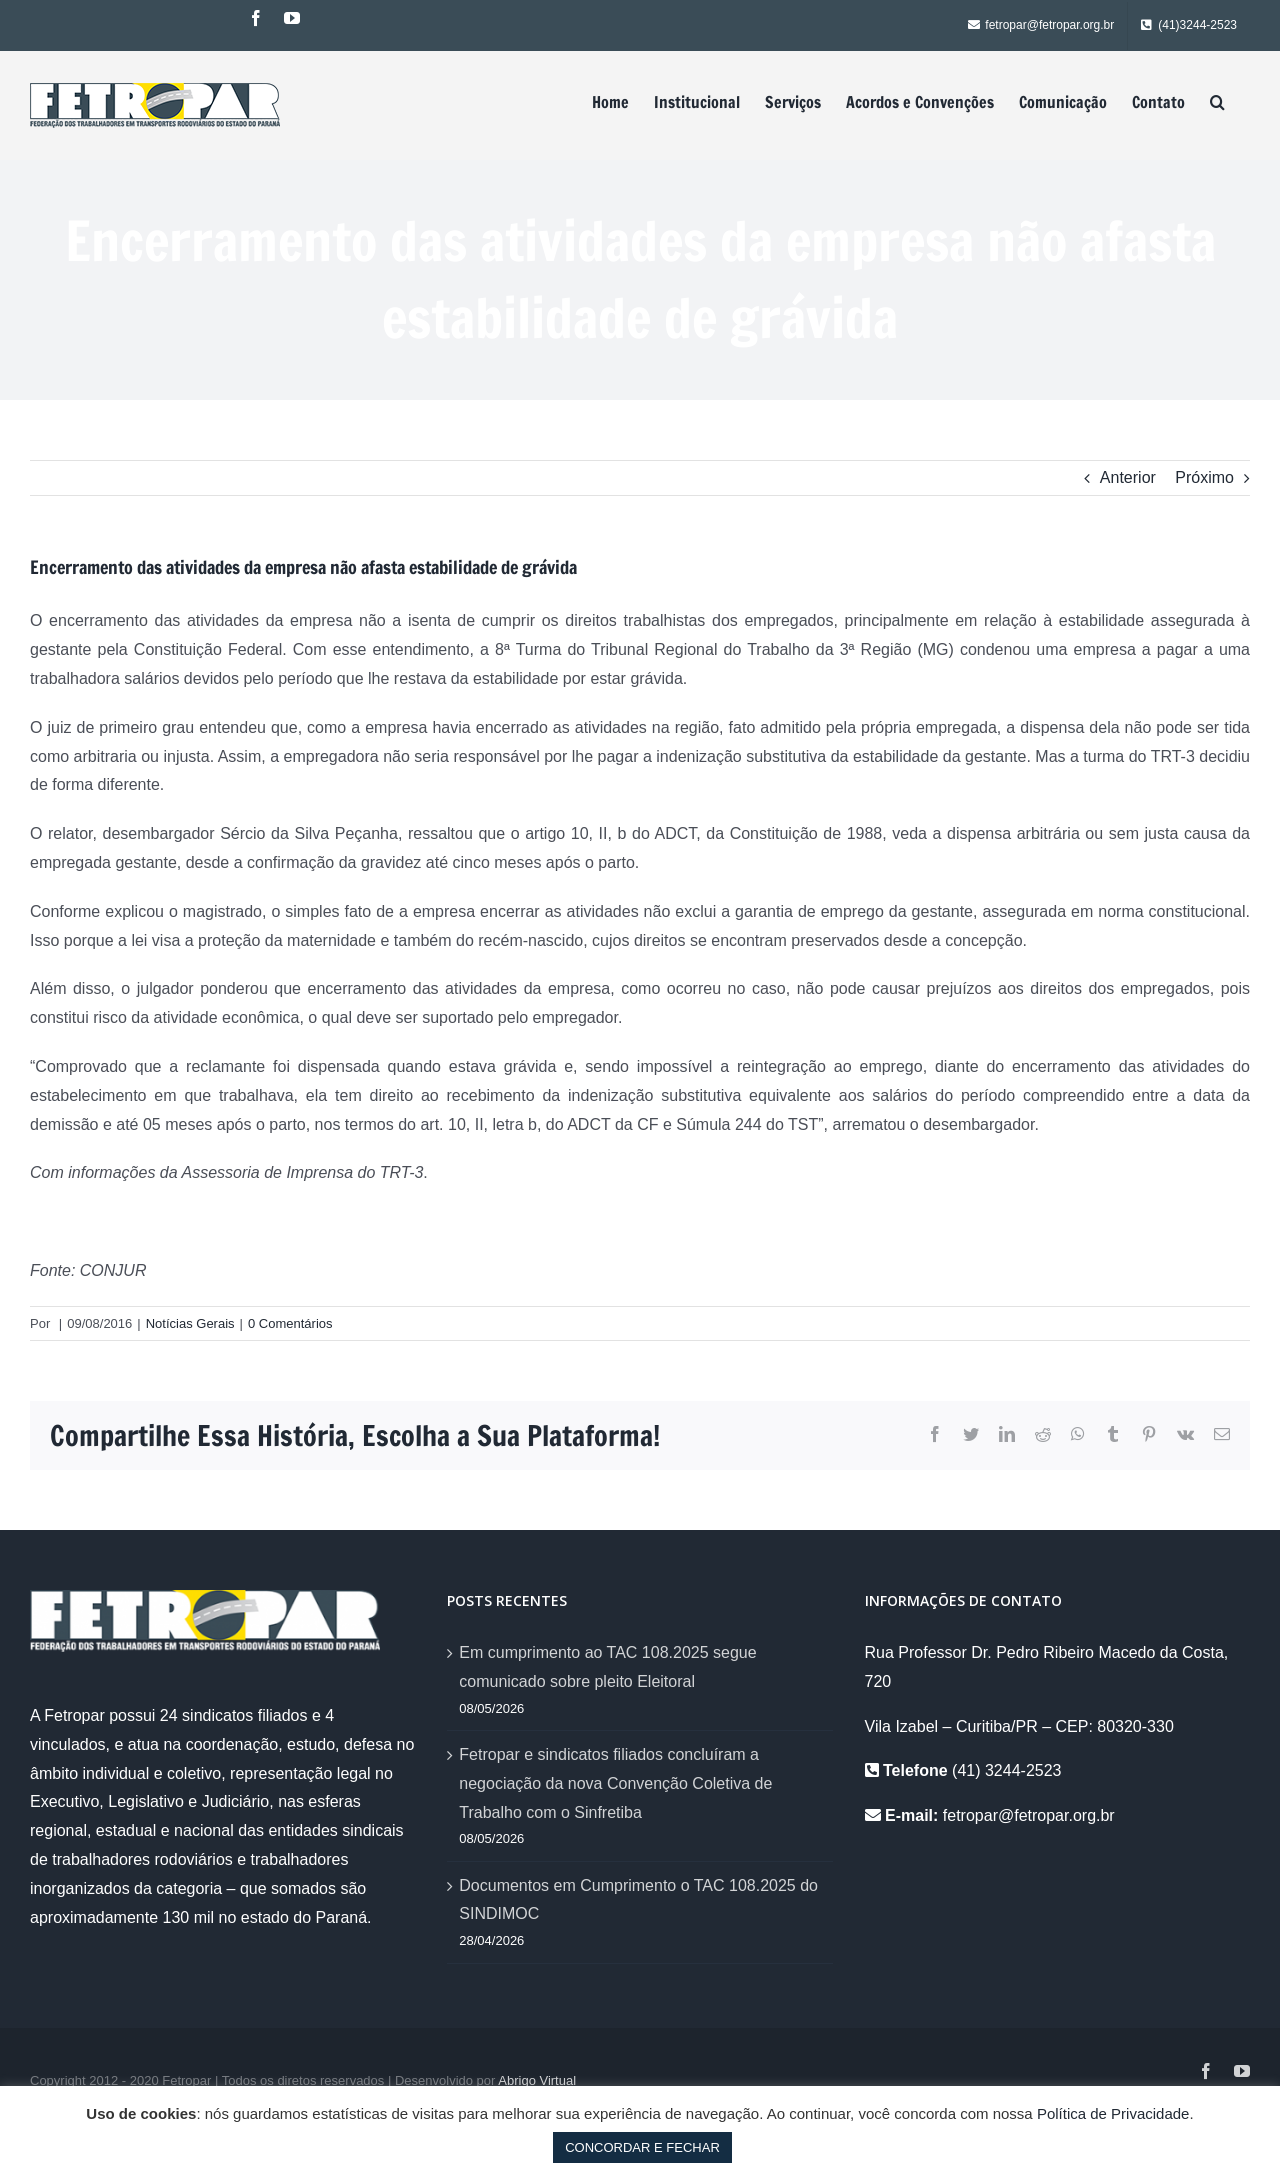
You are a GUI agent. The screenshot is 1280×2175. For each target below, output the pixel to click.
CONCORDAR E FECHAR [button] (642, 2147)
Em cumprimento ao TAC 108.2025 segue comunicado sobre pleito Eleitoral (607, 1667)
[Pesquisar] (1217, 102)
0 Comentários (290, 1323)
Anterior (1128, 477)
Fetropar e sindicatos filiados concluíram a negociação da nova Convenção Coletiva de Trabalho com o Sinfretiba (615, 1783)
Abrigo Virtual (537, 2080)
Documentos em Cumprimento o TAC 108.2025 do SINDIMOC (638, 1900)
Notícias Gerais (190, 1323)
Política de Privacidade (1113, 2113)
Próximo (1204, 477)
